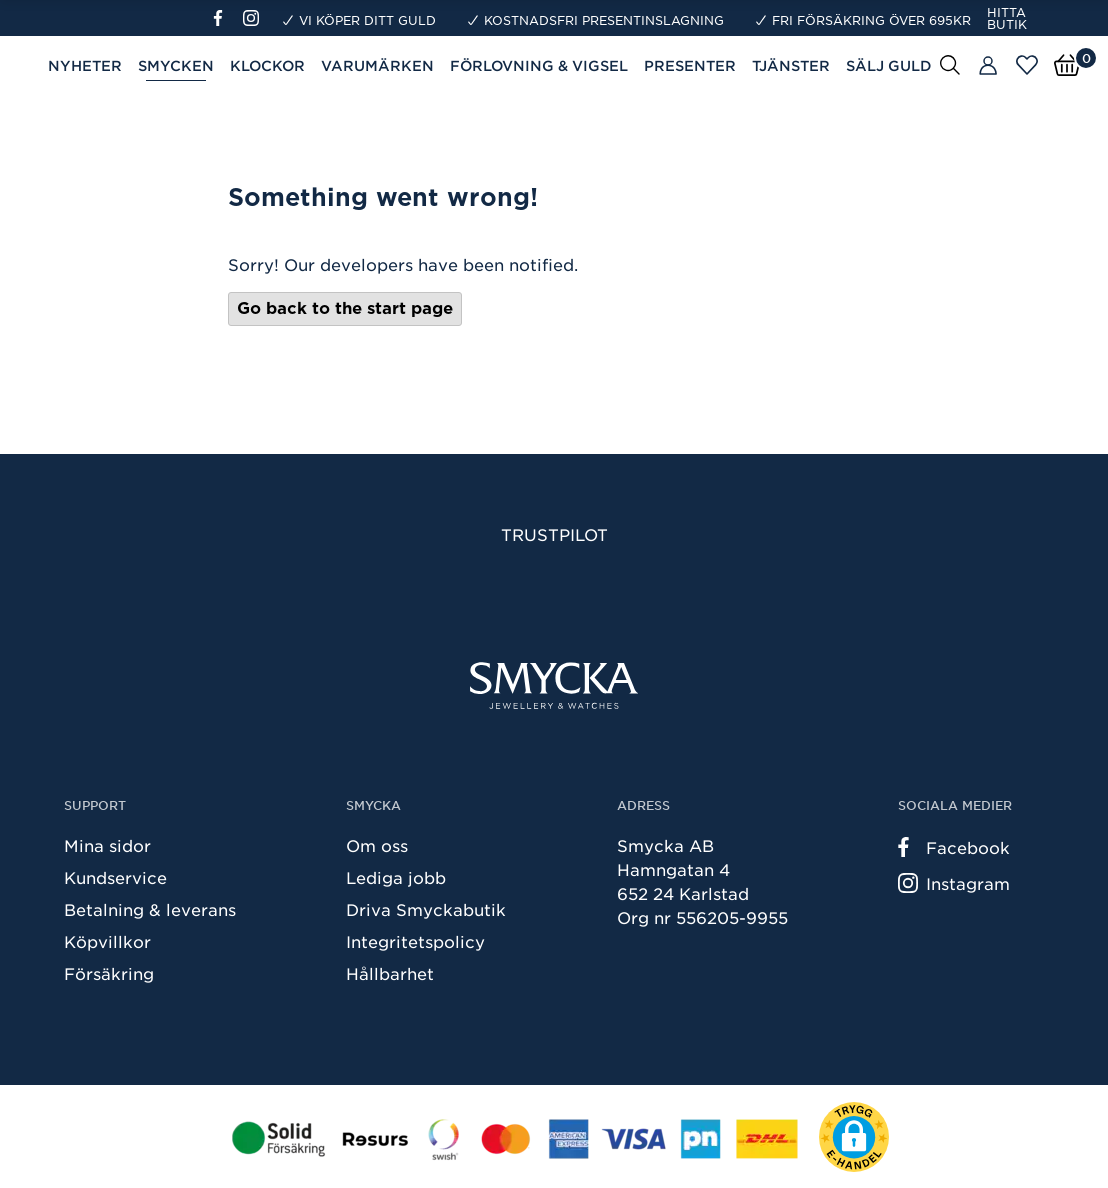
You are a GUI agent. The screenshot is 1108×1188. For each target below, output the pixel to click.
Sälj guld (889, 65)
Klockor (267, 65)
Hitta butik (1007, 18)
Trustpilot (554, 534)
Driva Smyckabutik (426, 909)
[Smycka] (554, 685)
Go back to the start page (345, 308)
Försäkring (109, 973)
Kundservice (115, 877)
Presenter (690, 65)
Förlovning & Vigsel (539, 65)
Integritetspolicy (415, 941)
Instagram (954, 883)
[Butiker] (988, 66)
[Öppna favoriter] (1027, 65)
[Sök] (950, 64)
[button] (854, 1137)
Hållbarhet (390, 973)
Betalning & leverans (150, 909)
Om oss (377, 845)
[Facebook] (226, 18)
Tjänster (791, 65)
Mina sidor (107, 845)
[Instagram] (255, 18)
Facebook (954, 847)
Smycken (176, 65)
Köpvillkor (107, 941)
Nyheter (85, 65)
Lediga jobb (396, 877)
